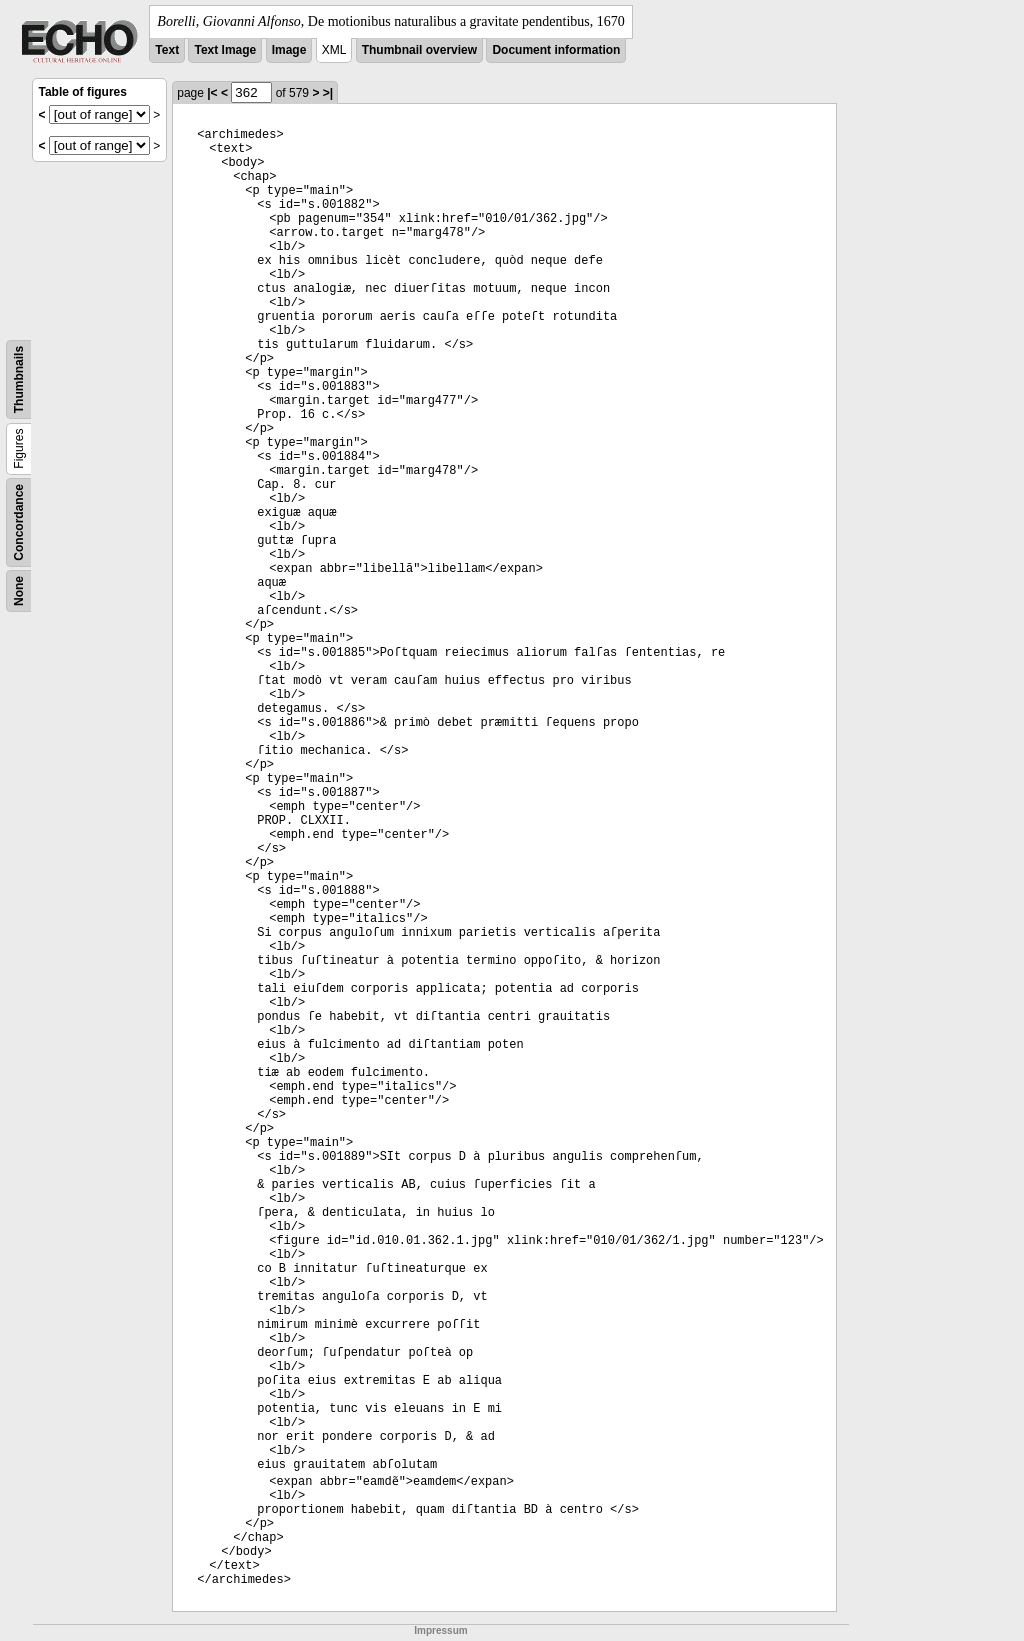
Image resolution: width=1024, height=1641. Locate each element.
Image (289, 50)
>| (328, 93)
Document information (556, 50)
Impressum (440, 1630)
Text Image (225, 50)
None (19, 591)
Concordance (19, 522)
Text (167, 50)
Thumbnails (19, 379)
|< (212, 93)
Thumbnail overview (419, 50)
